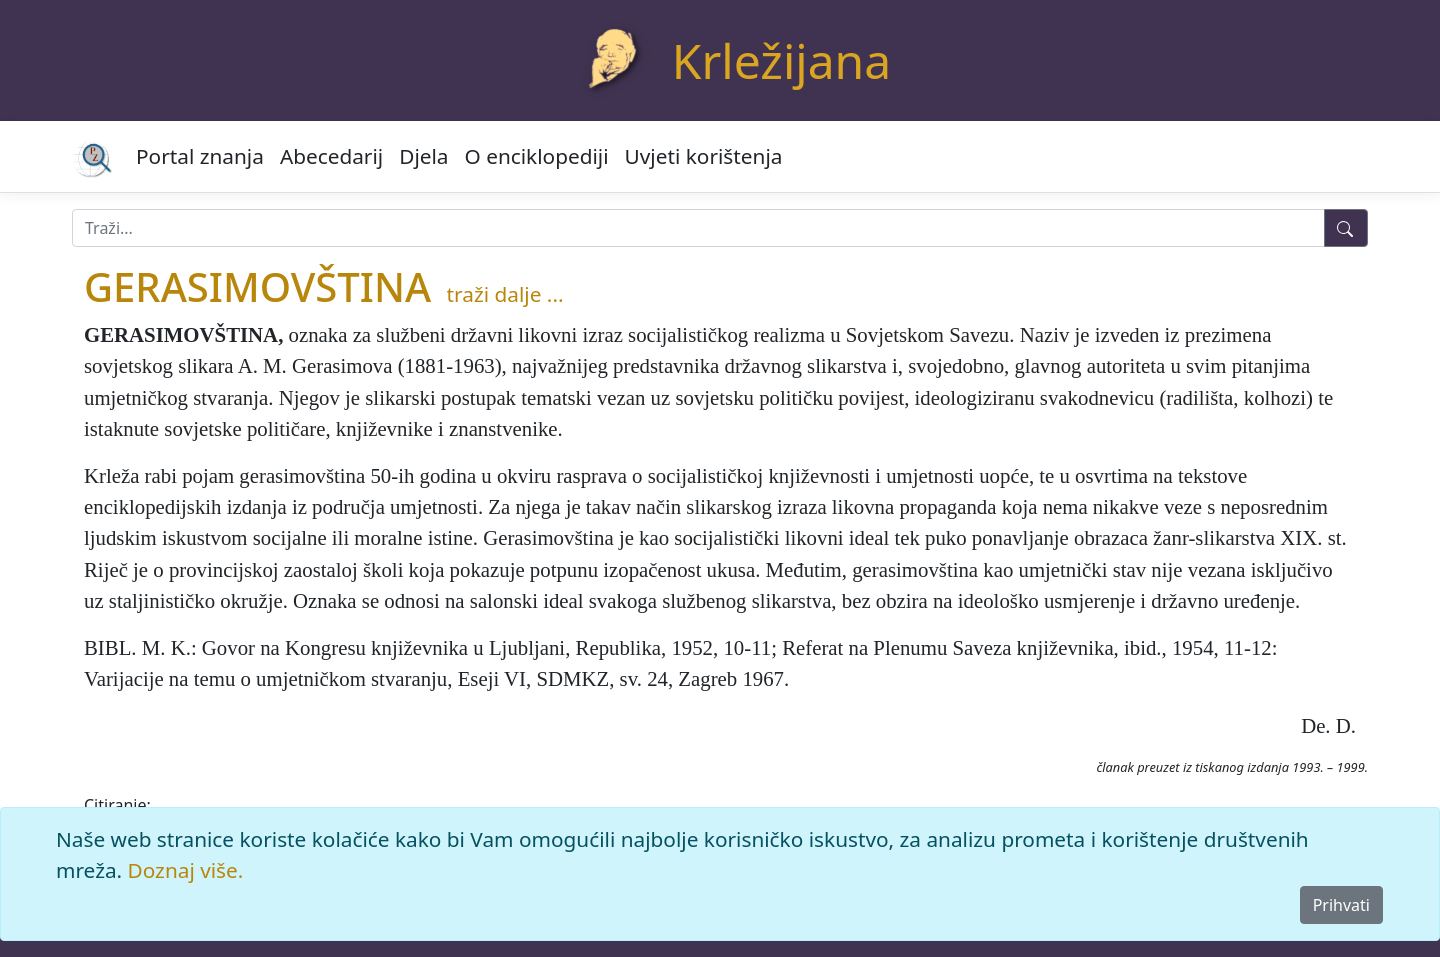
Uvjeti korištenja (704, 156)
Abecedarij (331, 156)
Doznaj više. (186, 870)
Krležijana (781, 60)
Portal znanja (200, 156)
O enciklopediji (537, 156)
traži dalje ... (505, 294)
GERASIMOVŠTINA (257, 286)
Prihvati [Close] (1341, 905)
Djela (423, 156)
